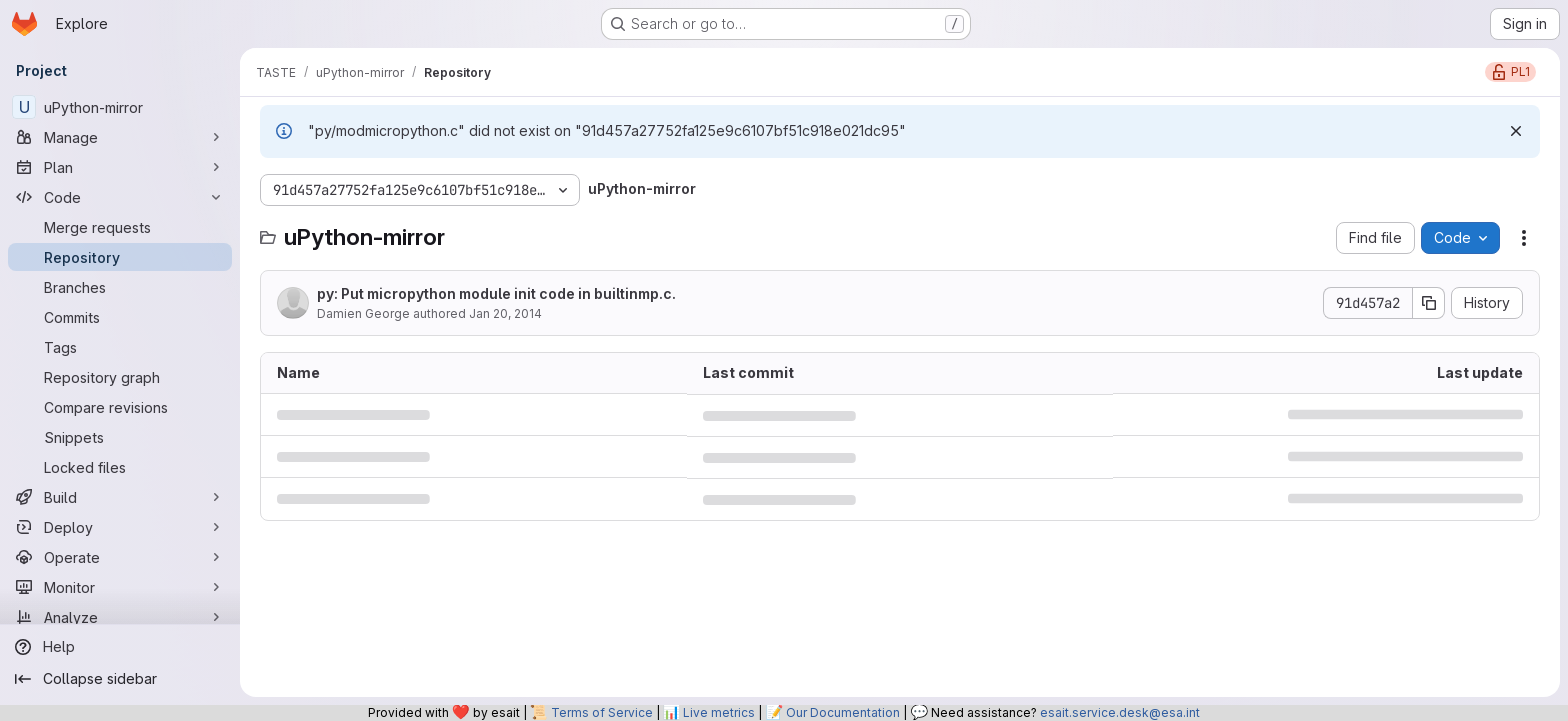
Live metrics (719, 712)
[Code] (120, 197)
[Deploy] (120, 527)
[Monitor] (120, 587)
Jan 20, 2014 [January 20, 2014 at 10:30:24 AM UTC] (505, 313)
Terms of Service (602, 712)
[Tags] (120, 347)
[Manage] (120, 137)
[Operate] (120, 557)
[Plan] (120, 167)
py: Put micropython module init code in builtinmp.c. (496, 293)
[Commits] (120, 317)
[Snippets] (120, 437)
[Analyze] (120, 617)
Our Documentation (843, 712)
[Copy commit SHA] (1429, 303)
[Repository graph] (120, 377)
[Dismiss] (1516, 131)
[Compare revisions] (120, 407)
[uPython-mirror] (120, 107)
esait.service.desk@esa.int (1120, 712)
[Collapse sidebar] (120, 679)
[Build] (120, 497)
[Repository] (120, 257)
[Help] (120, 647)
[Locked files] (120, 467)
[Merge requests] (120, 227)
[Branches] (120, 287)
